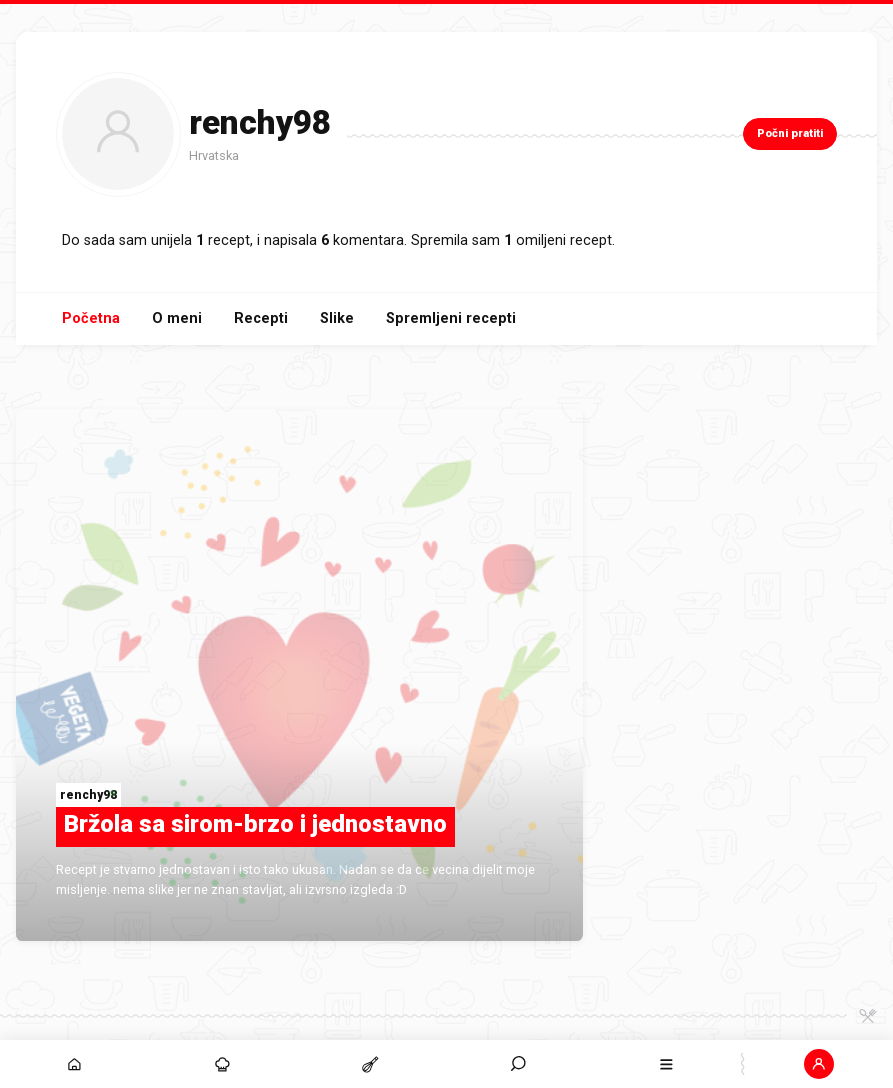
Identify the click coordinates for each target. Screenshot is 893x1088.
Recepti (261, 318)
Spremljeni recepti (451, 318)
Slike (337, 318)
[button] (819, 1064)
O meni (177, 318)
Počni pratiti (790, 133)
